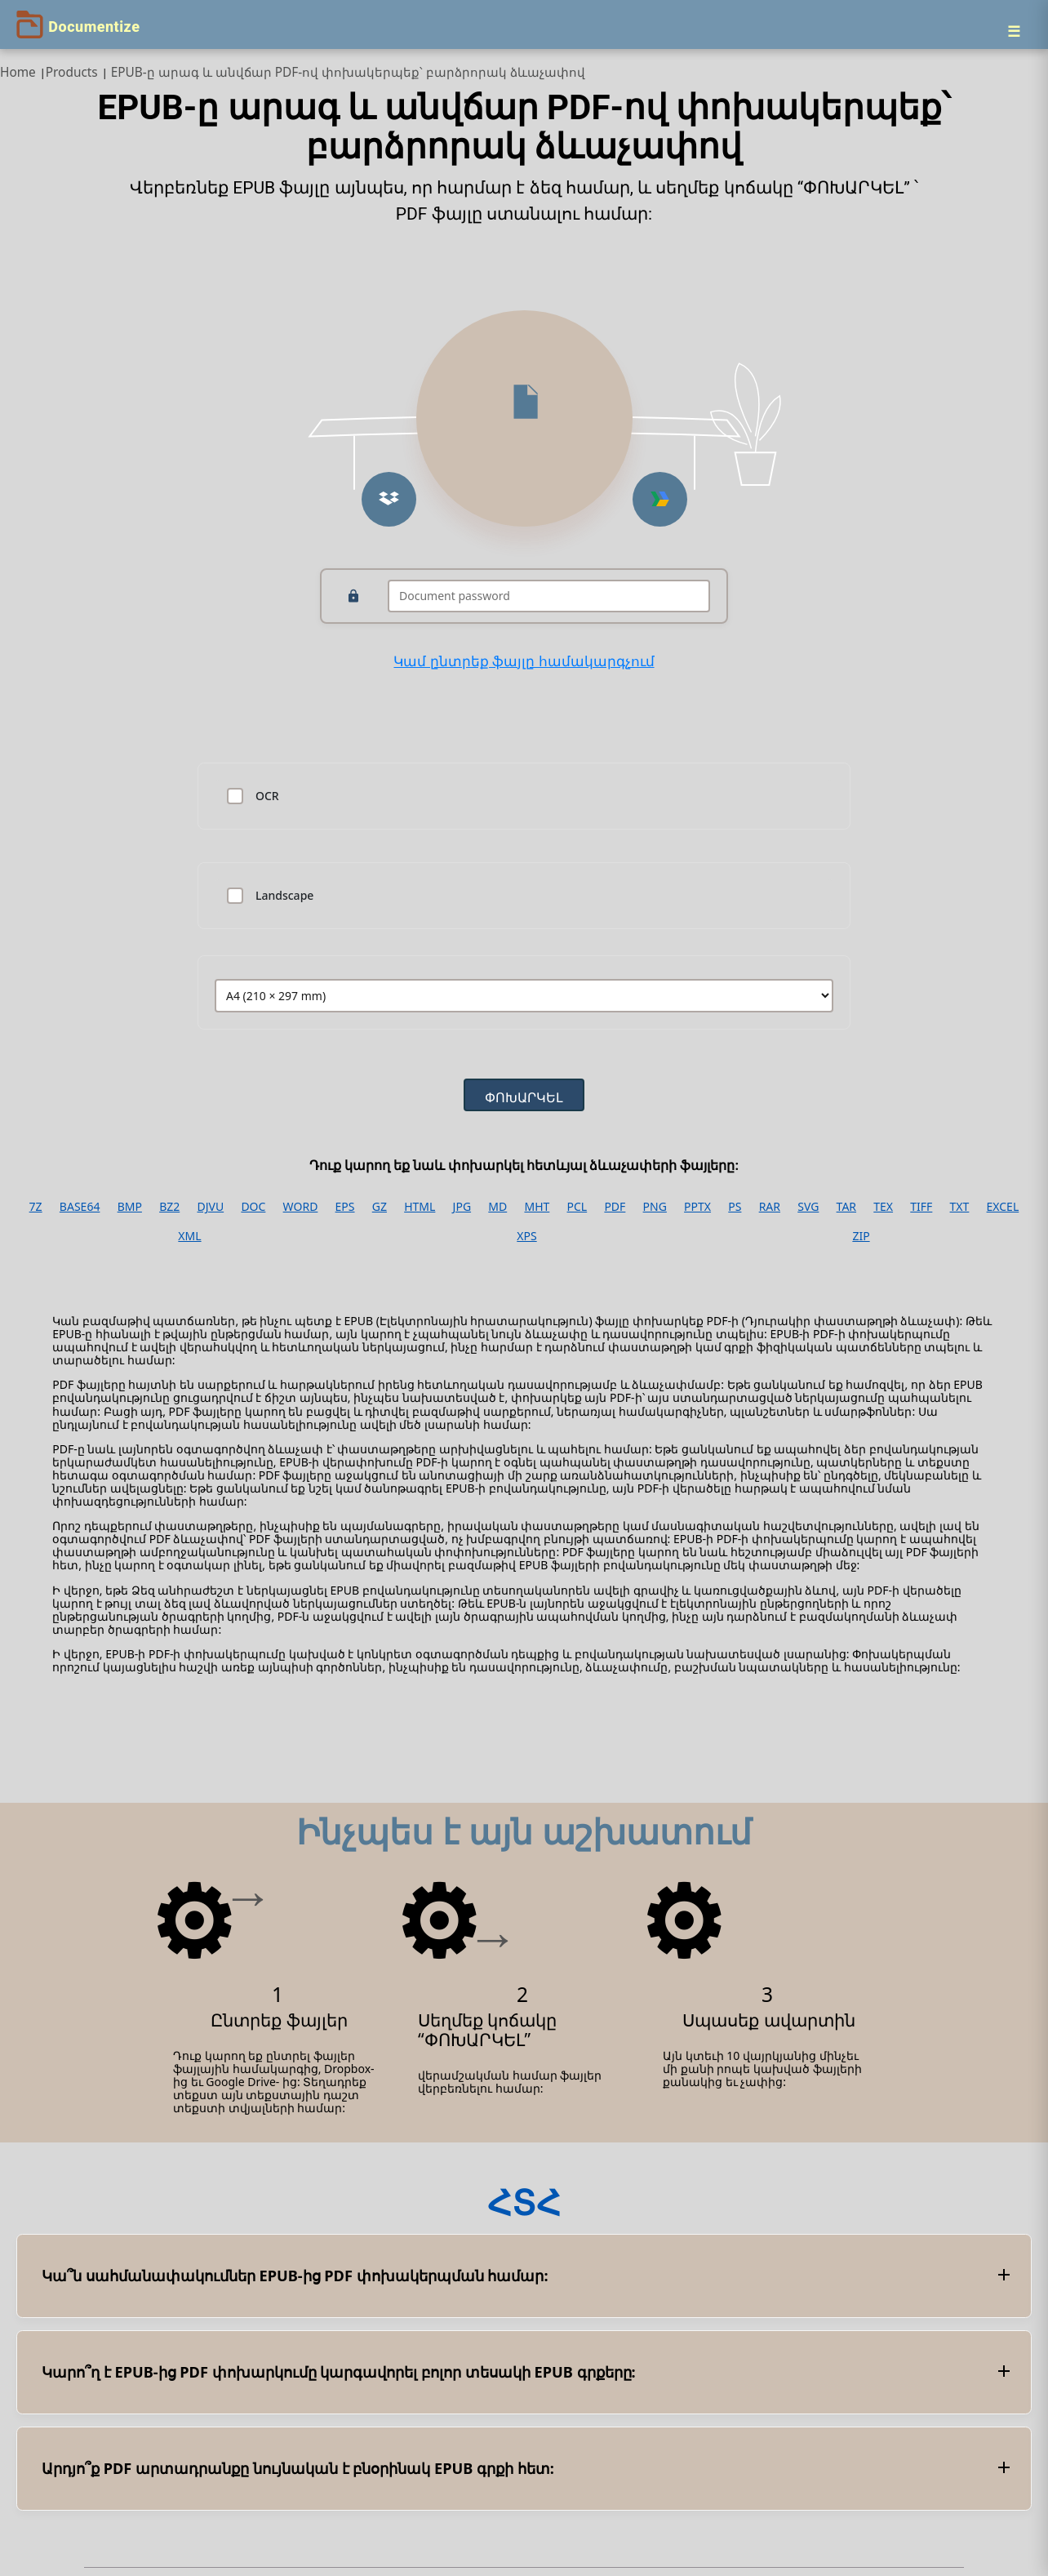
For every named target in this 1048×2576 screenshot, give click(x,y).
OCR (267, 796)
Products (72, 72)
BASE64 (80, 1206)
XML (189, 1236)
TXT (960, 1206)
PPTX (697, 1206)
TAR (846, 1206)
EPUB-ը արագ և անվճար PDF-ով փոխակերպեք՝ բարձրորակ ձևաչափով (348, 72)
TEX (883, 1206)
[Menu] (1014, 31)
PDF (614, 1206)
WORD (300, 1206)
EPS (345, 1206)
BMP (130, 1206)
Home (18, 72)
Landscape (284, 895)
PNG (655, 1206)
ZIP (860, 1236)
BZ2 (169, 1206)
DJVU (210, 1206)
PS (734, 1206)
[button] (389, 499)
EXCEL (1003, 1206)
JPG (462, 1206)
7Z (35, 1206)
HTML (419, 1206)
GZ (379, 1206)
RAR (769, 1206)
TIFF (921, 1206)
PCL (577, 1206)
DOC (253, 1206)
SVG (808, 1206)
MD (497, 1206)
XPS (526, 1236)
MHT (536, 1206)
